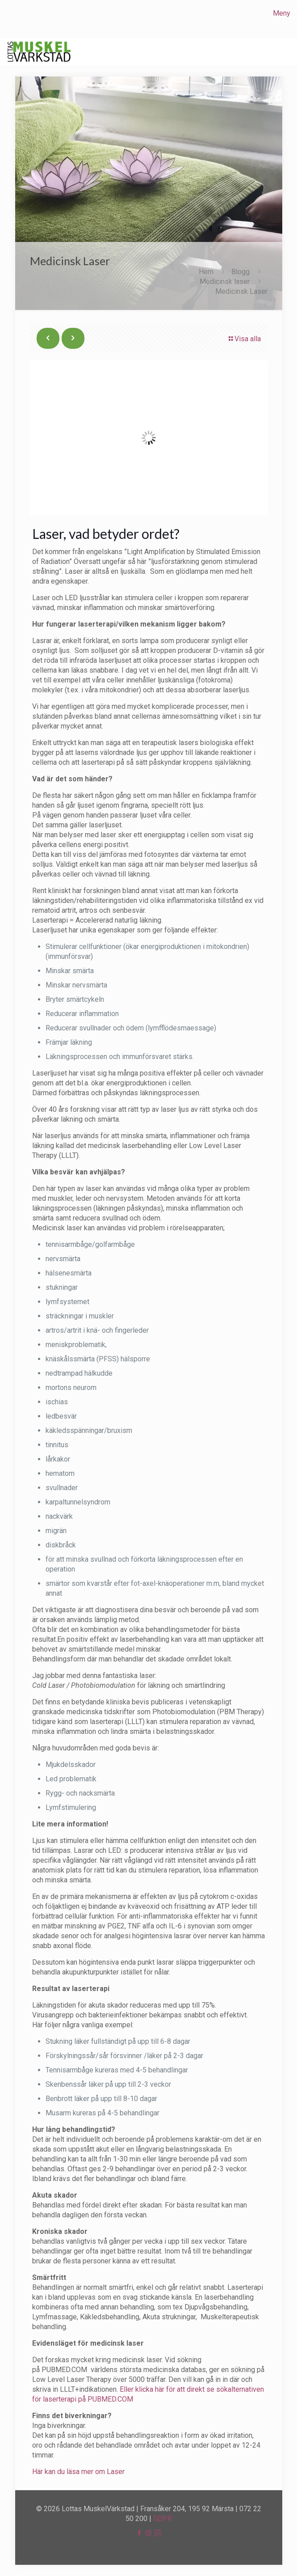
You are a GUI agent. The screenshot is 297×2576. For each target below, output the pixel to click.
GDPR (162, 2518)
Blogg (240, 271)
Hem (206, 271)
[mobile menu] (285, 13)
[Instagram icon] (148, 2533)
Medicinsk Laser (241, 291)
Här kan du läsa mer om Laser (78, 2471)
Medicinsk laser (225, 281)
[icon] (158, 2533)
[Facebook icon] (139, 2533)
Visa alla (244, 339)
